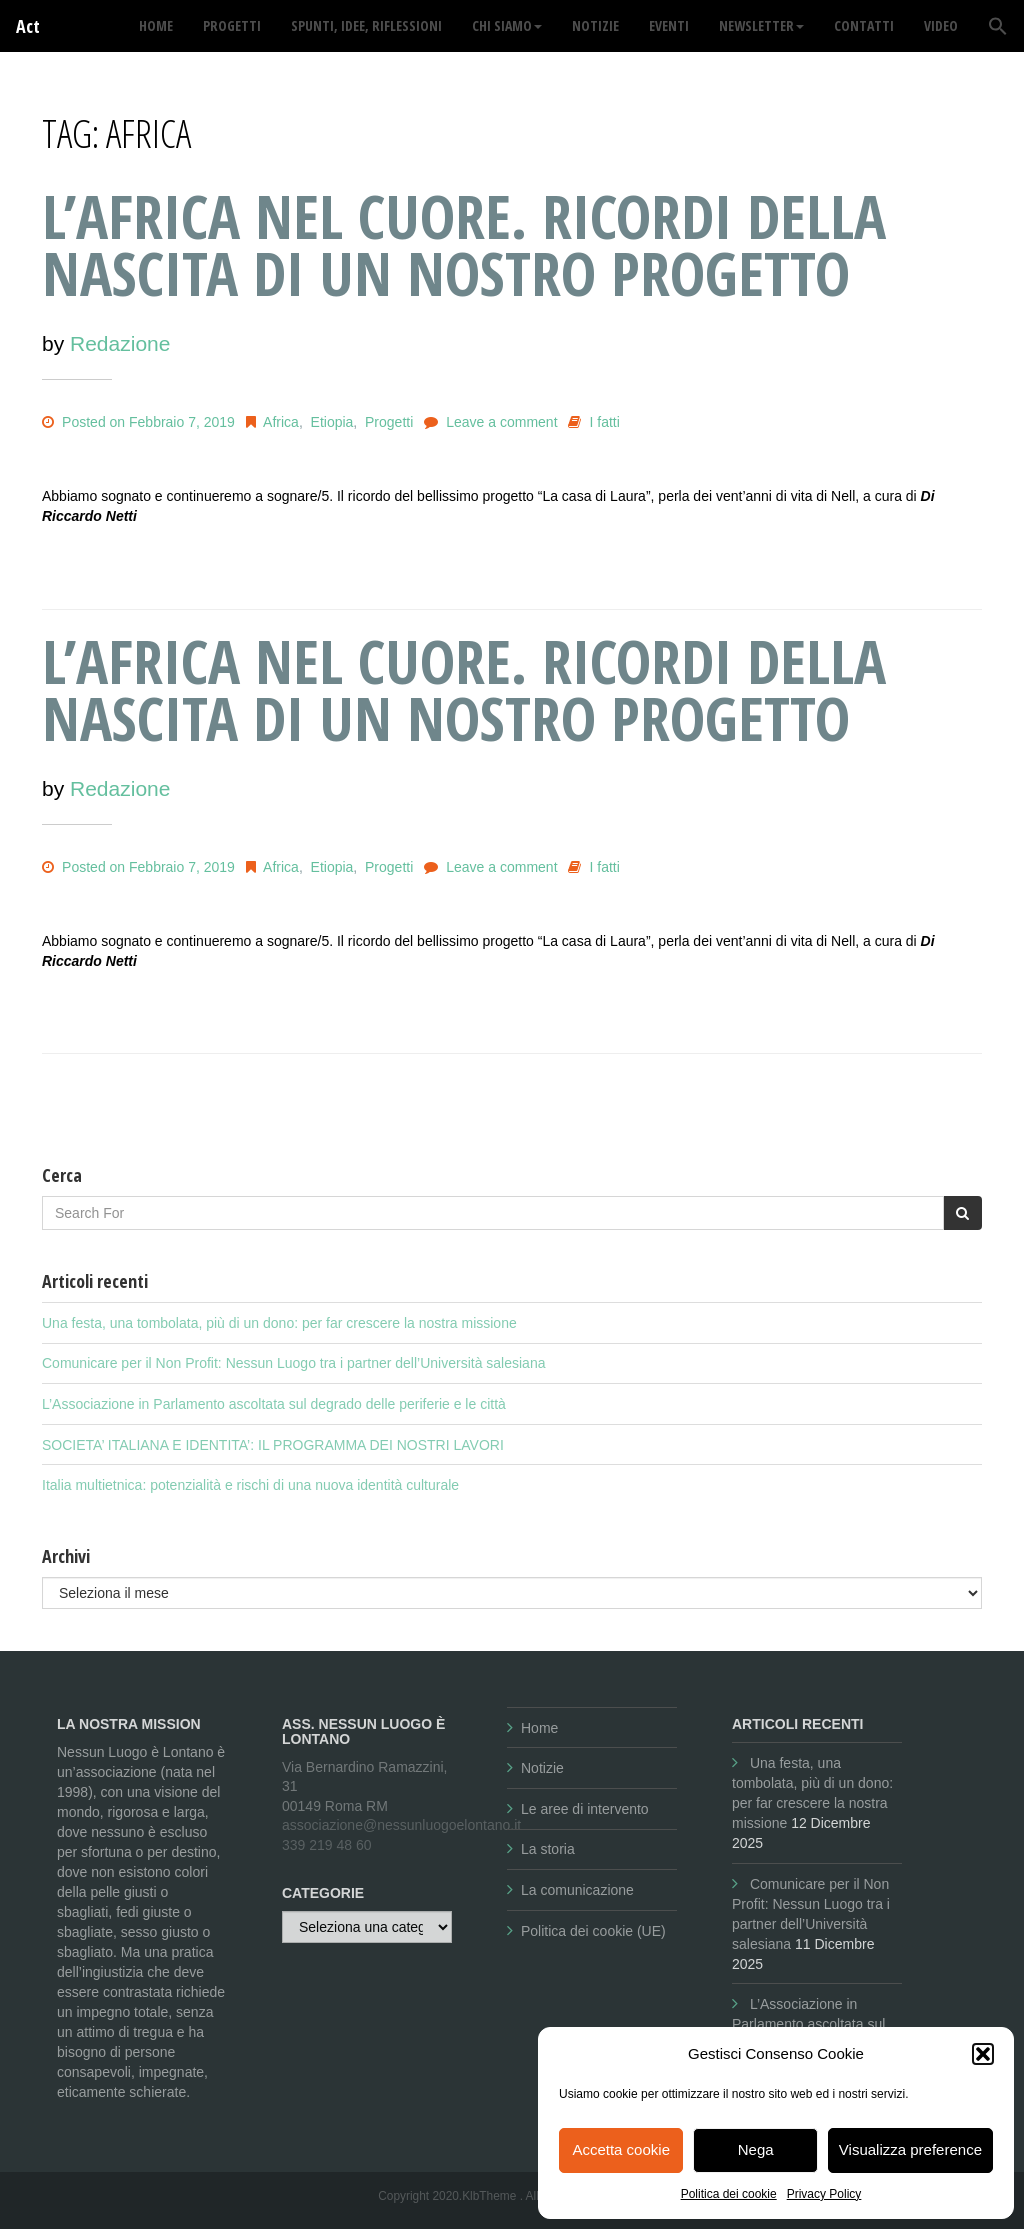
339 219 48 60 (327, 1845)
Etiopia (332, 422)
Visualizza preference (910, 2149)
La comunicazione (577, 1890)
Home (539, 1728)
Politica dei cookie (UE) (593, 1931)
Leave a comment (501, 422)
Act (28, 26)
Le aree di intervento (585, 1809)
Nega (756, 2149)
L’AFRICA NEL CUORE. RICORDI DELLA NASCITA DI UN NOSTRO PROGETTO (464, 244)
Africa (281, 422)
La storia (548, 1849)
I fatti (605, 422)
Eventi (669, 25)
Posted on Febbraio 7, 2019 (138, 422)
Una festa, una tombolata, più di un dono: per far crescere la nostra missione (279, 1323)
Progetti (389, 422)
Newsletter (761, 25)
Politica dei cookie (729, 2194)
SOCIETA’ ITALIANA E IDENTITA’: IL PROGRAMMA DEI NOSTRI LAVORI (273, 1445)
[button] (983, 2054)
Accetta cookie (621, 2149)
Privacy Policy (824, 2194)
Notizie (542, 1768)
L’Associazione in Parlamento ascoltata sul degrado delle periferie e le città (274, 1404)
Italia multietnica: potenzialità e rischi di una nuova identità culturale (250, 1485)
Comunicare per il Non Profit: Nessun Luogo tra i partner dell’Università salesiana (293, 1363)
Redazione (120, 343)
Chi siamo (507, 25)
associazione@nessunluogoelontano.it (401, 1825)
